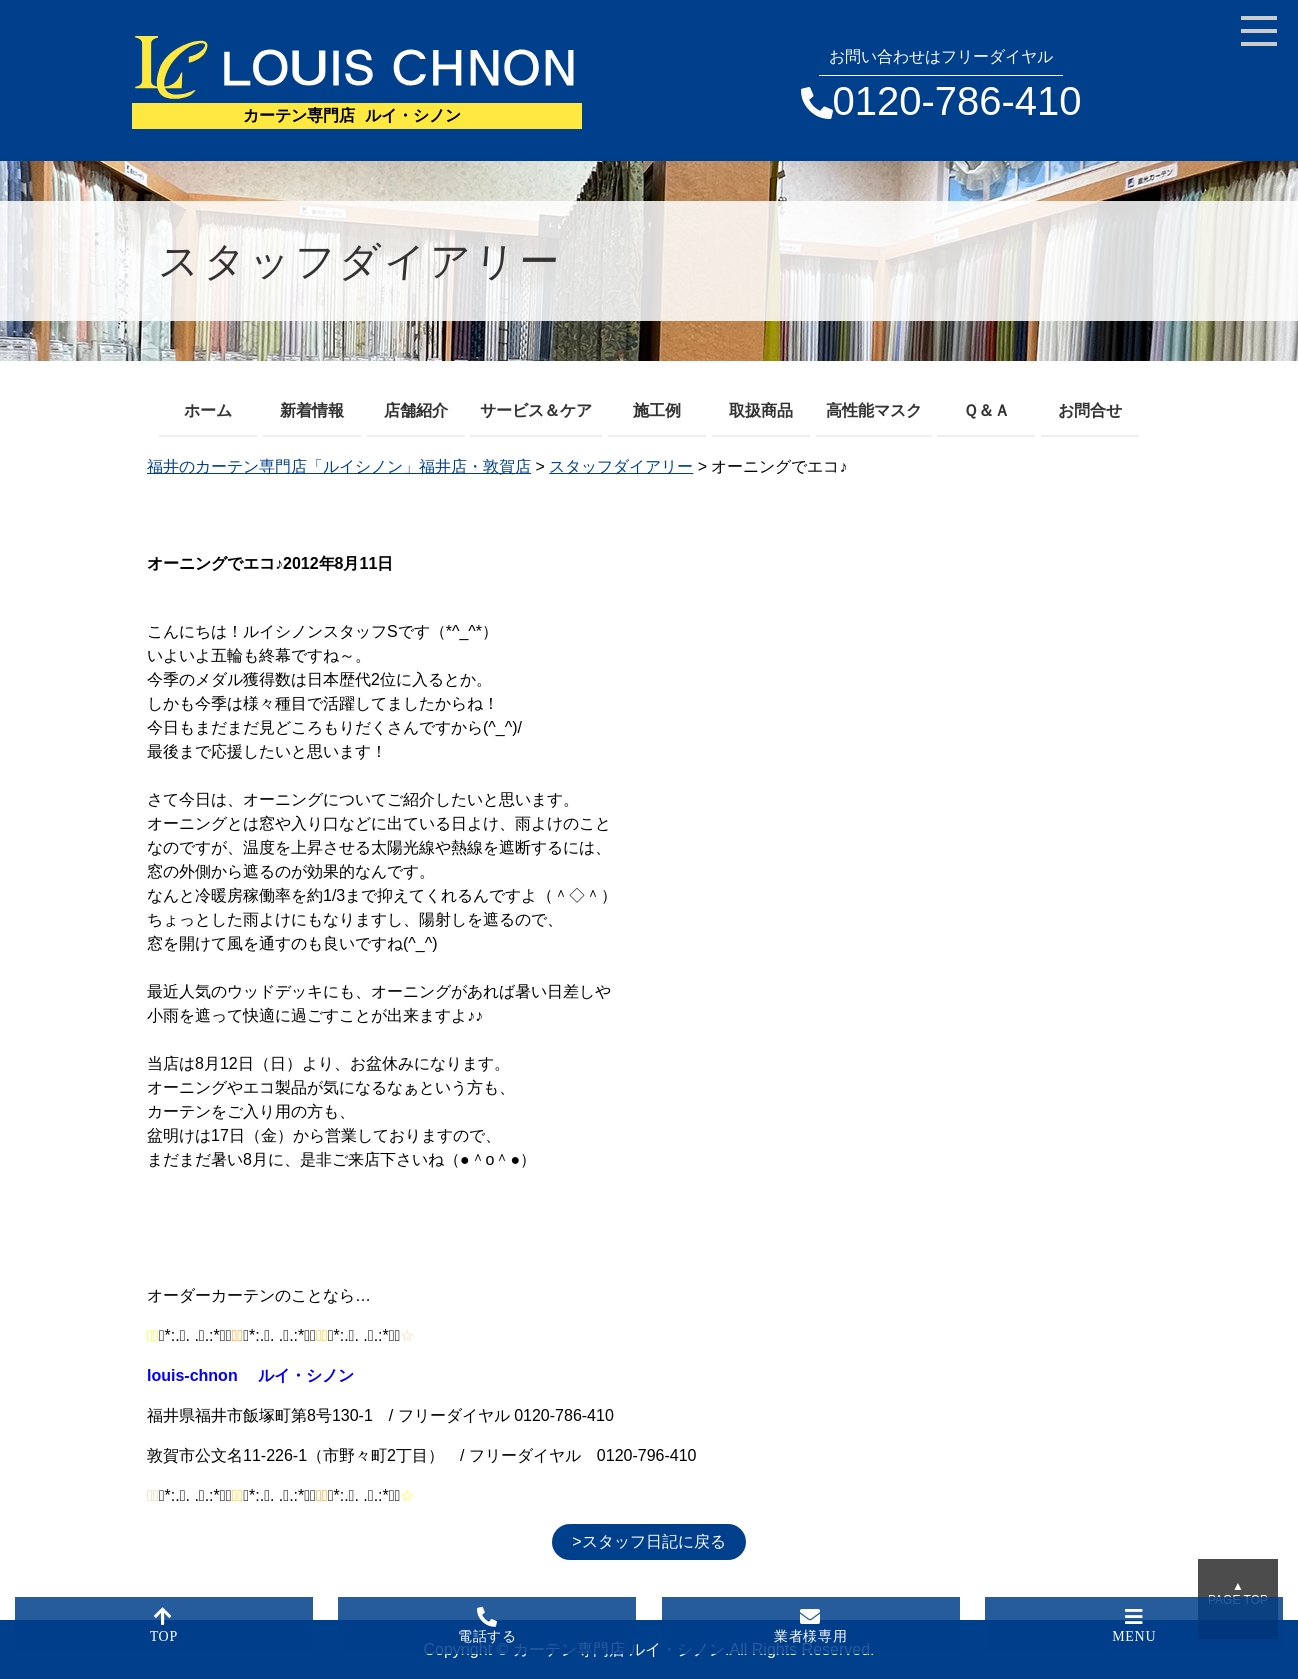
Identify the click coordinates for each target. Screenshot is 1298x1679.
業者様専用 (811, 1625)
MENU (1134, 1625)
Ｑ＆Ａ (986, 410)
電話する (487, 1625)
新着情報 (312, 410)
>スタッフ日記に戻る (648, 1541)
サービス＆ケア (536, 410)
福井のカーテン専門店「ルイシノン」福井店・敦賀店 (339, 466)
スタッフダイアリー (621, 466)
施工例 (657, 410)
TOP (164, 1625)
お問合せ (1090, 410)
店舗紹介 (416, 410)
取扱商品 (761, 410)
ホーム (208, 410)
